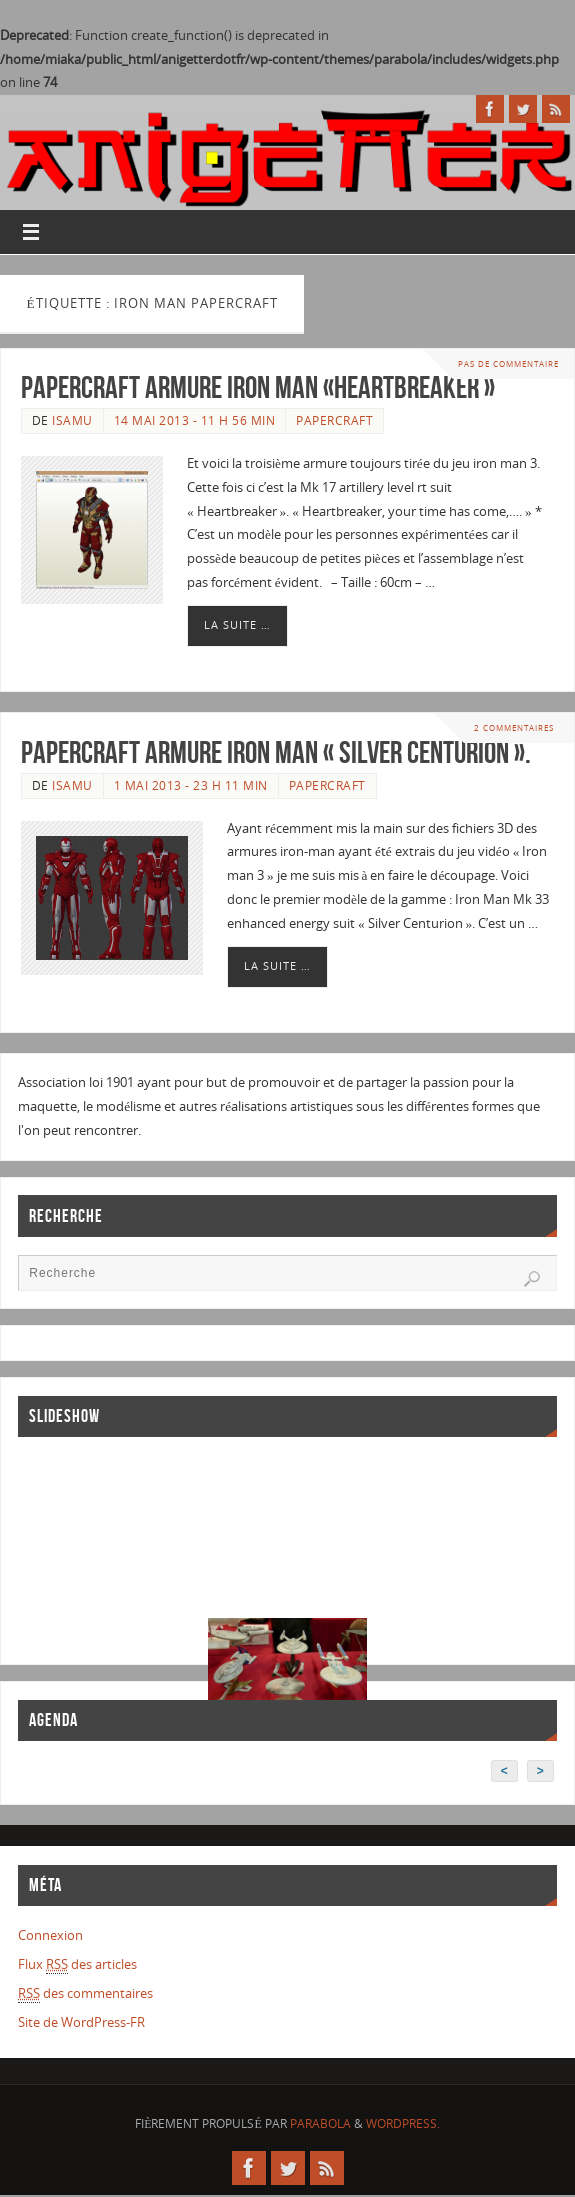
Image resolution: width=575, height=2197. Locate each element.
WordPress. (403, 2123)
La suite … (237, 625)
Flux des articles (77, 1964)
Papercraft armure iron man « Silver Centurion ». (276, 752)
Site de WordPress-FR (81, 2022)
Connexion (50, 1935)
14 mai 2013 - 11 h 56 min (195, 420)
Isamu (72, 420)
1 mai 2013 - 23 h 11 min (191, 785)
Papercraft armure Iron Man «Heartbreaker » (258, 387)
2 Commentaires (514, 727)
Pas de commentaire (508, 363)
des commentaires (85, 1993)
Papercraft (334, 420)
